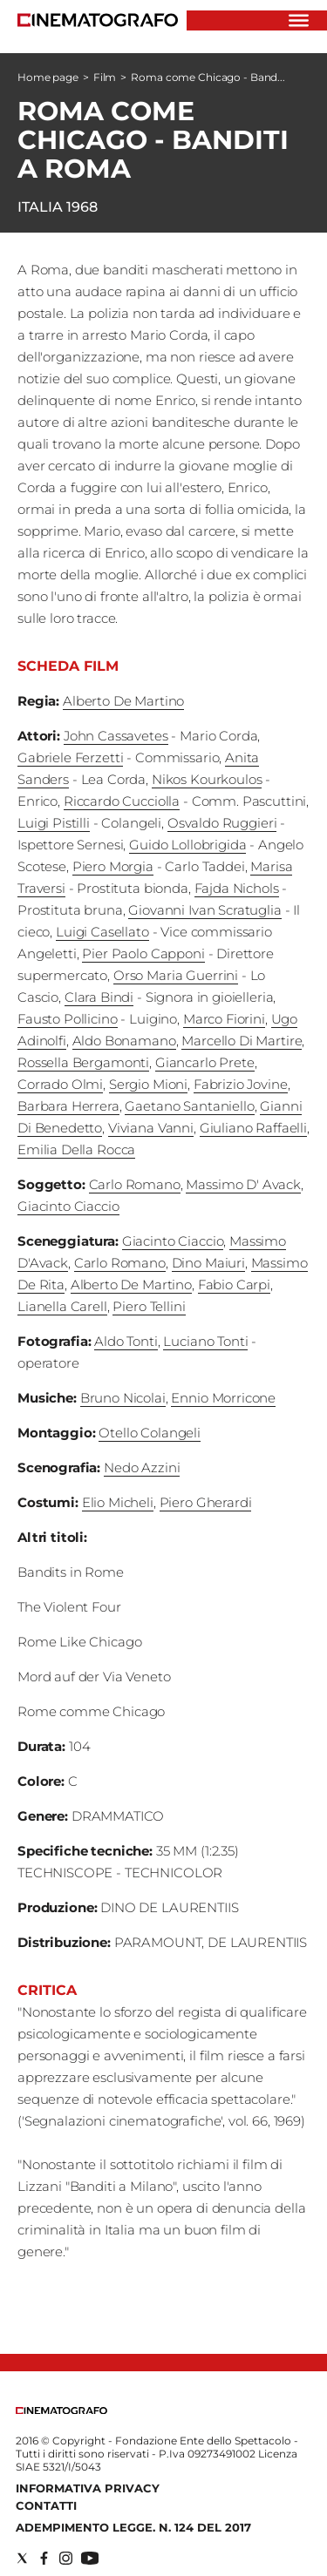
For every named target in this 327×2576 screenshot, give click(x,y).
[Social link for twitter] (22, 2558)
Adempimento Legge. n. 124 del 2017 (133, 2527)
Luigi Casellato (102, 931)
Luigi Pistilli (53, 823)
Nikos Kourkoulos (207, 779)
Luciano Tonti (205, 1341)
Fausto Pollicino (67, 1019)
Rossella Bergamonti (83, 1062)
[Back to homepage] (61, 2410)
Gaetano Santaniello (189, 1106)
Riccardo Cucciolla (122, 801)
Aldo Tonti (126, 1341)
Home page (47, 77)
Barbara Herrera (68, 1106)
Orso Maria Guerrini (175, 975)
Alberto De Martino (123, 701)
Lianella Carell (62, 1306)
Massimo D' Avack (243, 1184)
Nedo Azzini (142, 1467)
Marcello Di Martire (241, 1040)
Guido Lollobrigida (187, 844)
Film (105, 77)
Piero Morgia (112, 866)
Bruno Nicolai (123, 1397)
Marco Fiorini (224, 1019)
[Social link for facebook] (44, 2558)
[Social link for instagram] (65, 2558)
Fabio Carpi (234, 1284)
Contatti (46, 2505)
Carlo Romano (135, 1184)
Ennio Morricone (223, 1397)
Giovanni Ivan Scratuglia (204, 910)
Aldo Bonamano (124, 1040)
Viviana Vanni (151, 1127)
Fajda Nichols (236, 888)
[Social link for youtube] (90, 2558)
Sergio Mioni (148, 1084)
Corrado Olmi (60, 1084)
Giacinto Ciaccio (68, 1206)
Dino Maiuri (208, 1262)
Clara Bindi (99, 997)
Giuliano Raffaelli (253, 1127)
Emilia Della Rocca (76, 1149)
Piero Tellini (148, 1306)
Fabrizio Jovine (241, 1084)
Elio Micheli (117, 1502)
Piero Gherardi (206, 1502)
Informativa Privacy (88, 2488)
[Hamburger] (299, 20)
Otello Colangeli (150, 1432)
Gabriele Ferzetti (70, 757)
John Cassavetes (116, 735)
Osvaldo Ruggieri (222, 823)
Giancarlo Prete (205, 1062)
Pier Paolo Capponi (143, 953)
